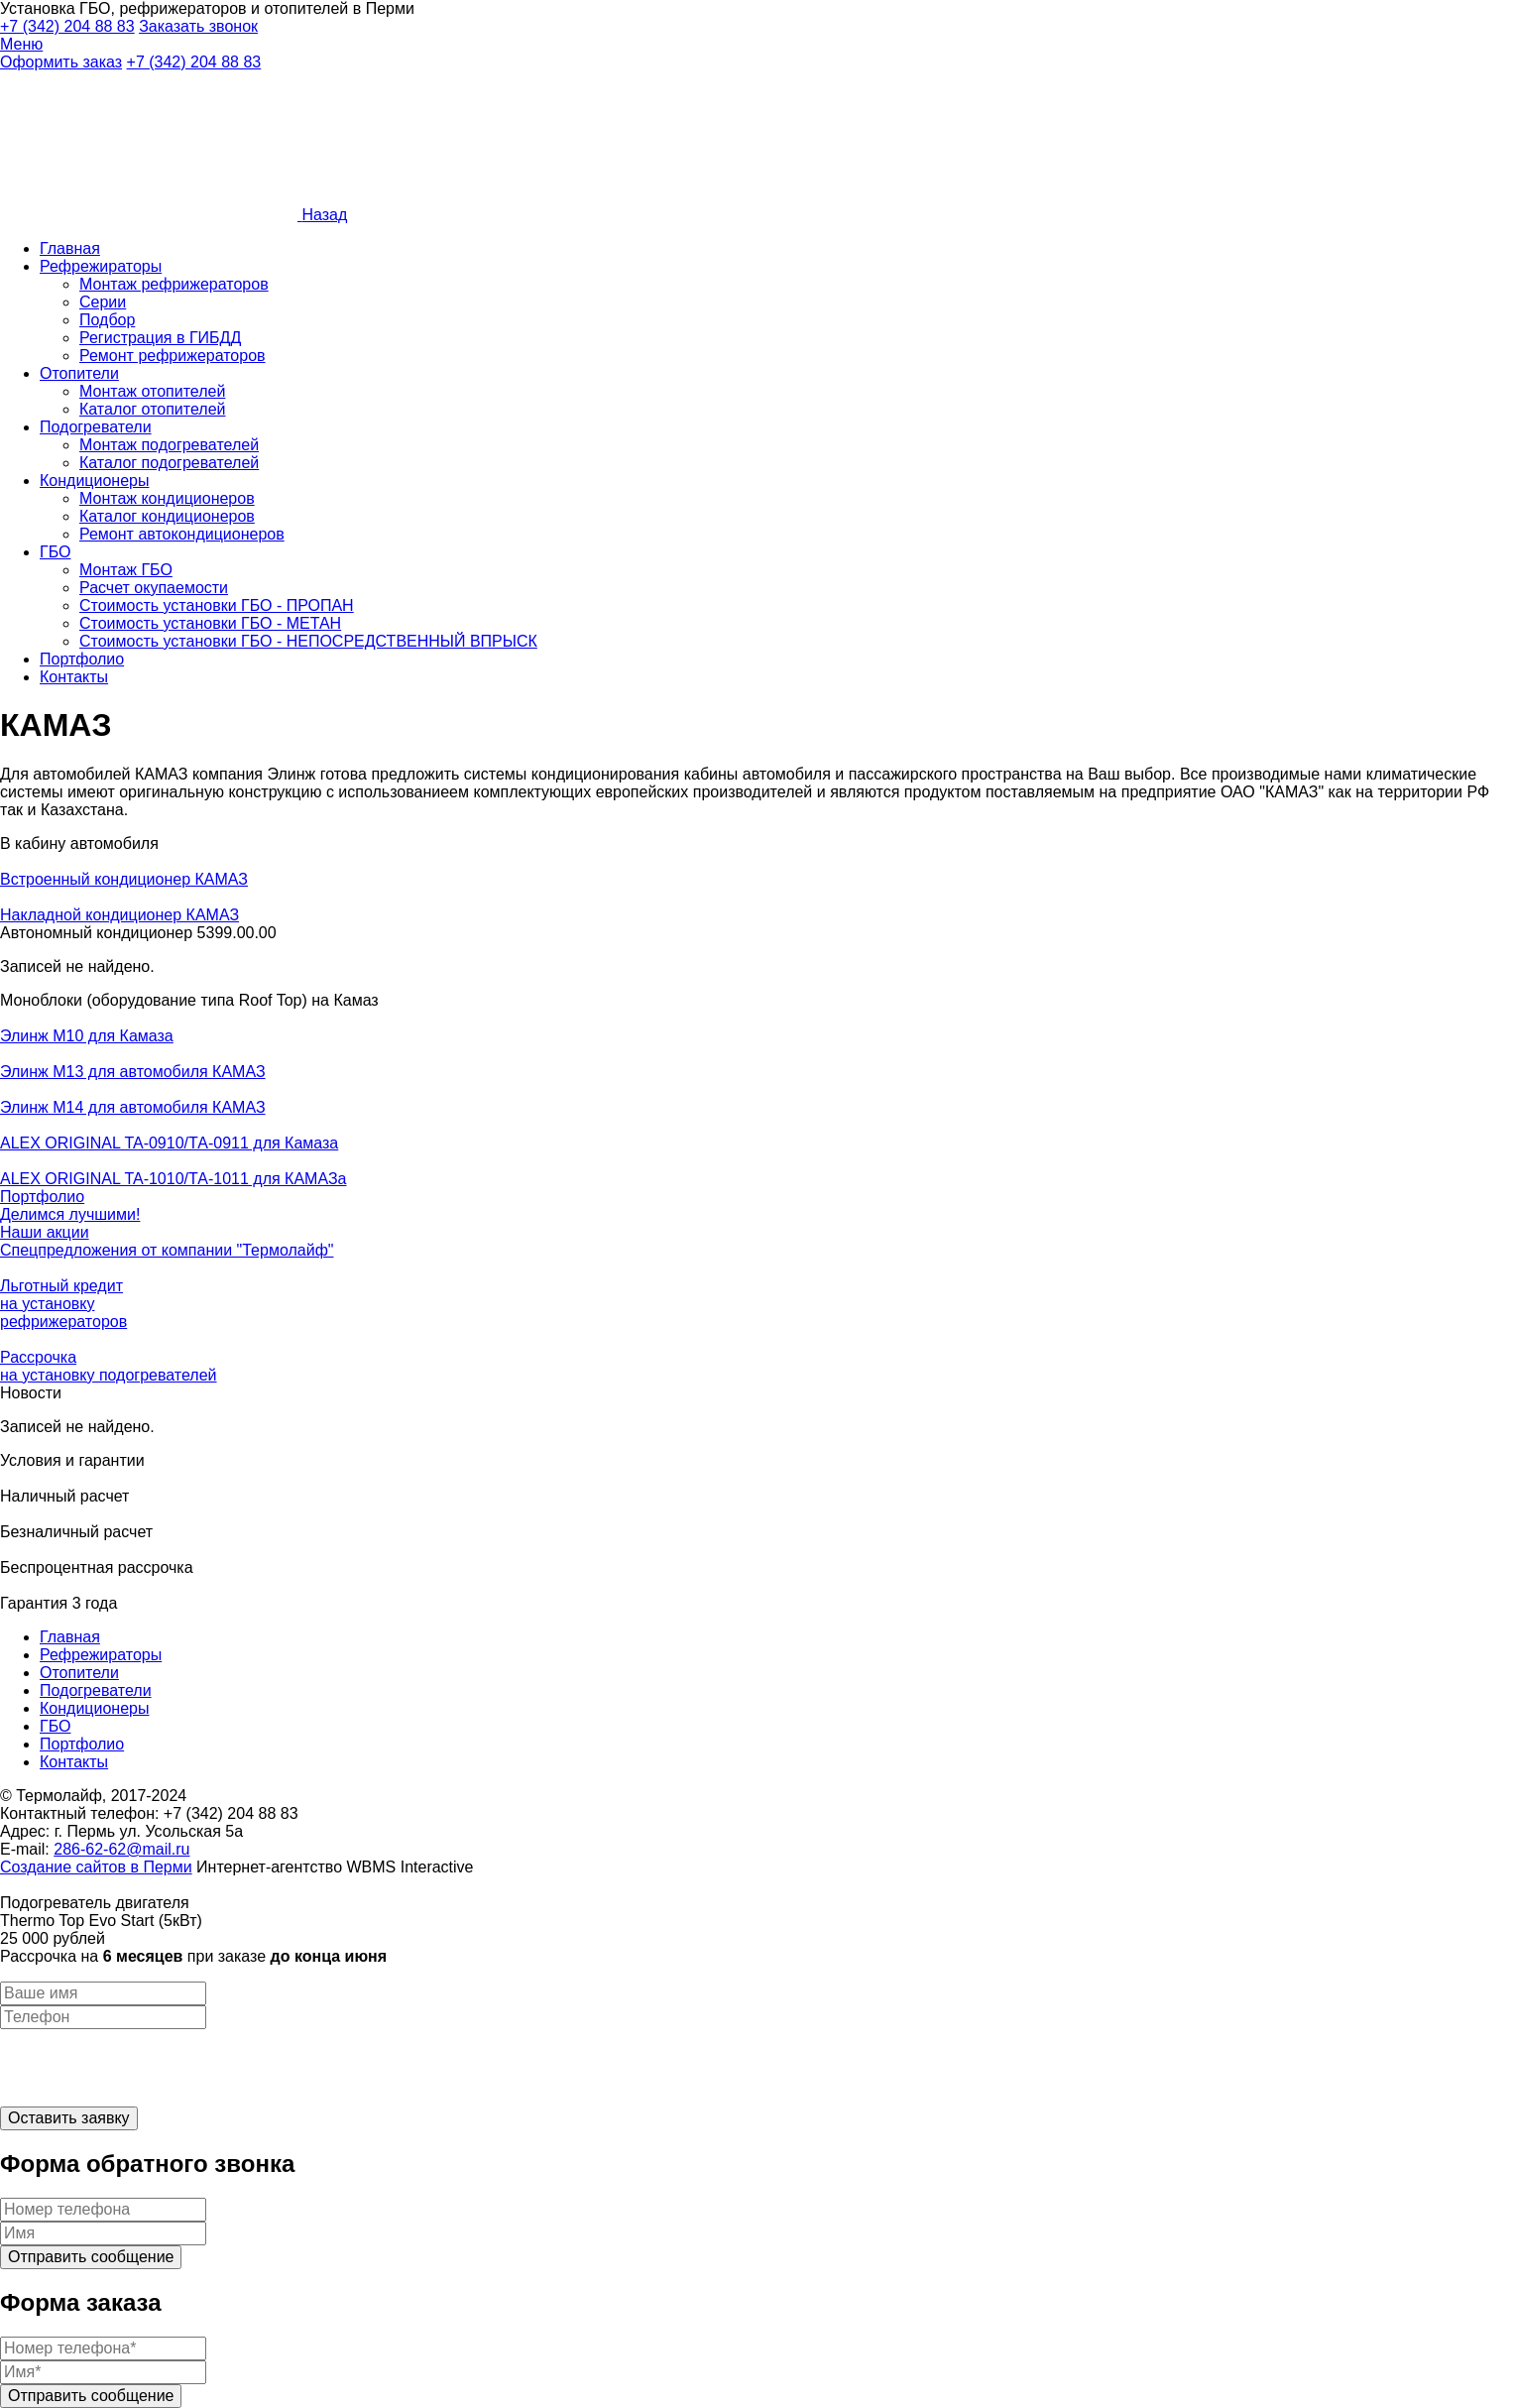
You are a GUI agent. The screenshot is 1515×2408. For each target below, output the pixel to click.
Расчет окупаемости (153, 587)
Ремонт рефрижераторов (172, 355)
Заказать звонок (198, 26)
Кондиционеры (94, 480)
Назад (324, 214)
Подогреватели (96, 427)
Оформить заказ (61, 62)
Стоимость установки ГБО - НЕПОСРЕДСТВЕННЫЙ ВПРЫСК (308, 641)
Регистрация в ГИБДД (160, 337)
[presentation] (150, 2068)
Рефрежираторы (101, 266)
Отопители (79, 373)
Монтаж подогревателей (169, 444)
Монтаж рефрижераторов (174, 284)
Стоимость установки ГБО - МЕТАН (210, 623)
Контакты (74, 676)
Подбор (107, 319)
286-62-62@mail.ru (121, 1849)
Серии (102, 302)
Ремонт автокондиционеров (182, 534)
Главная (70, 248)
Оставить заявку (69, 2117)
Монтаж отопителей (152, 391)
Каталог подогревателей (169, 462)
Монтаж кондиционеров (167, 498)
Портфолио (82, 659)
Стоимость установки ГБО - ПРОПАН (216, 605)
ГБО (55, 551)
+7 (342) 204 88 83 (67, 26)
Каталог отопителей (152, 409)
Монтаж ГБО (126, 569)
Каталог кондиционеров (167, 516)
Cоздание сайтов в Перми (96, 1867)
